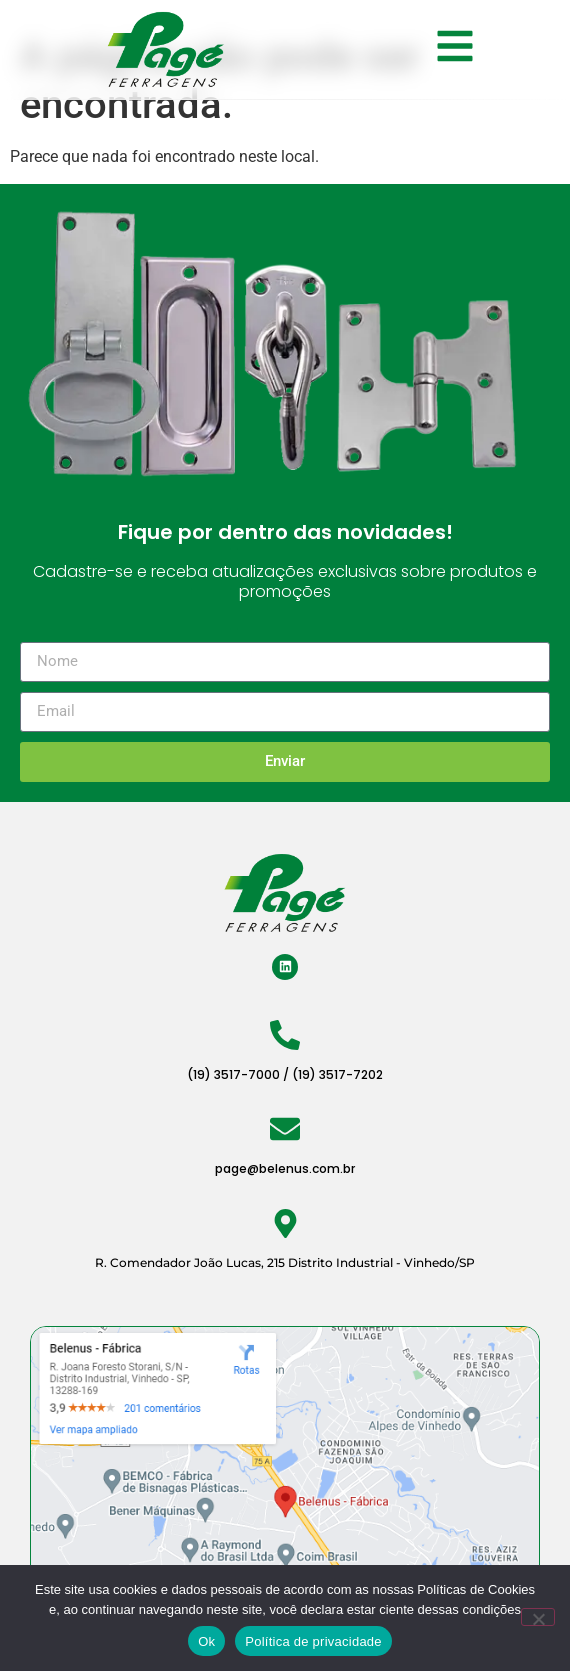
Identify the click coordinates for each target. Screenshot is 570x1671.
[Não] (538, 1617)
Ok (206, 1641)
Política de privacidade (313, 1641)
